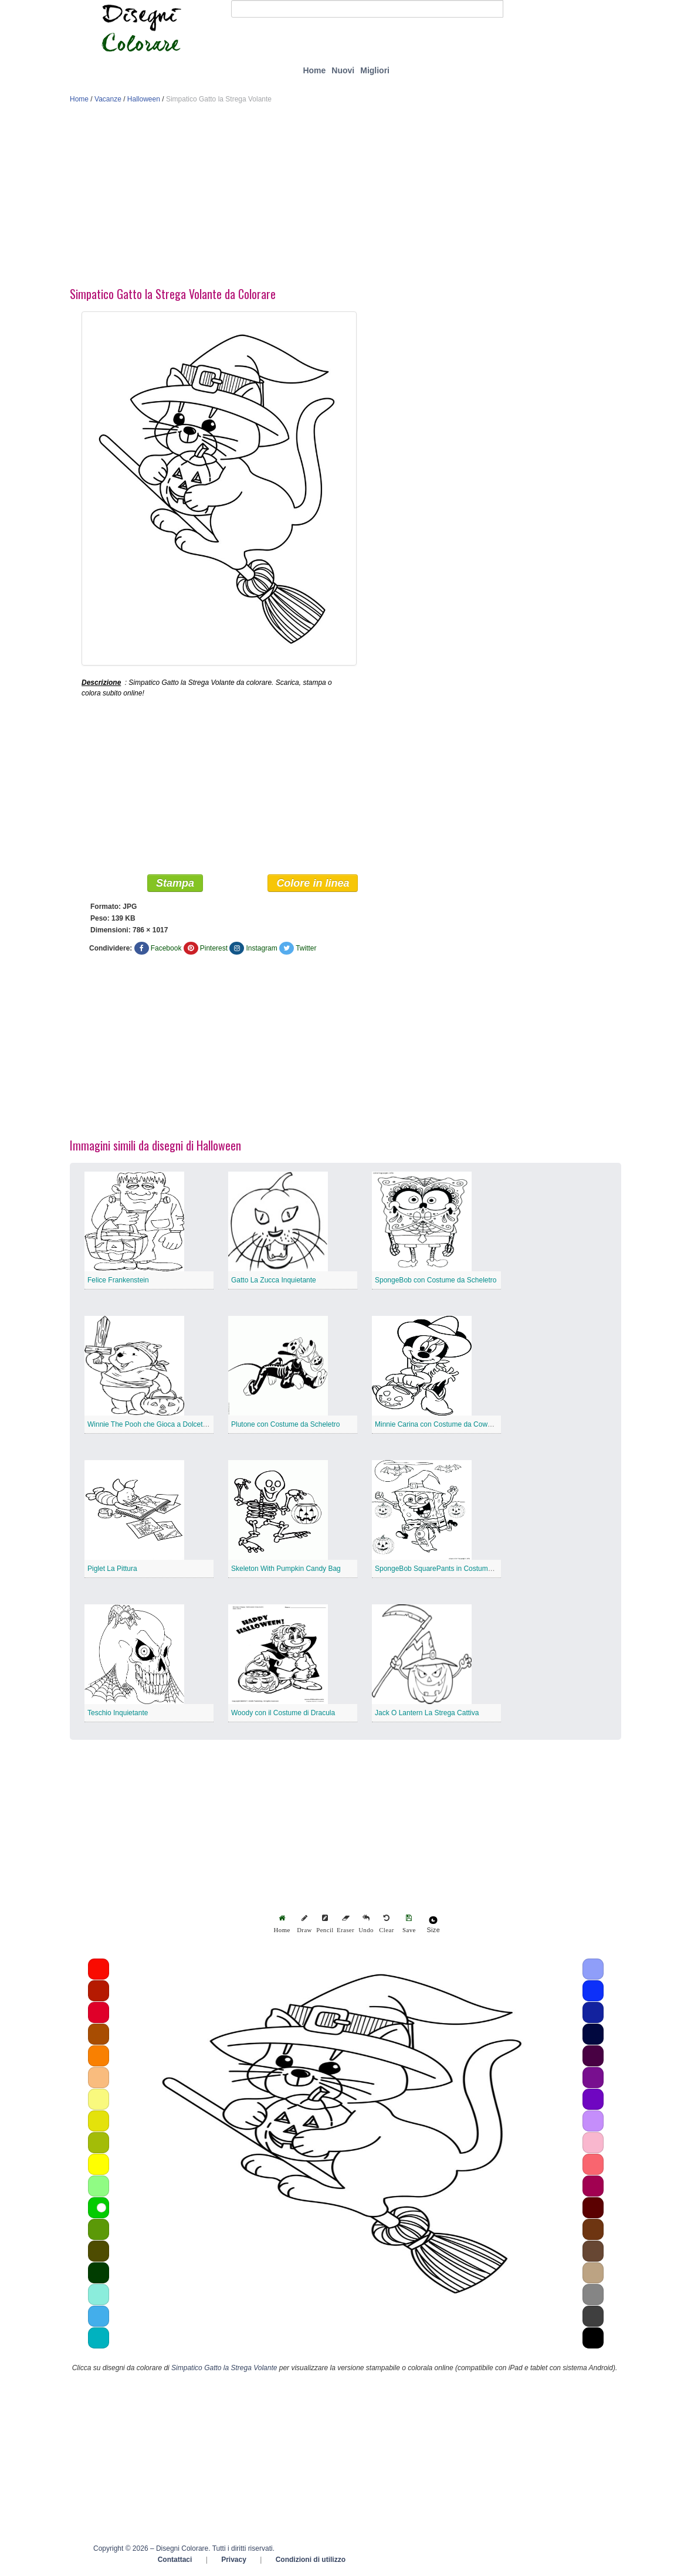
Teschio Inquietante (117, 1713)
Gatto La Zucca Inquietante (273, 1281)
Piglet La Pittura (112, 1569)
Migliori (374, 70)
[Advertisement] (345, 198)
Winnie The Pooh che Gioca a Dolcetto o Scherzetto (168, 1425)
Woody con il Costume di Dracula (283, 1713)
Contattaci (175, 2560)
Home (314, 70)
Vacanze (107, 99)
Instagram (261, 949)
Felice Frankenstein (118, 1281)
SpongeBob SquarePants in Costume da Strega (449, 1569)
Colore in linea (312, 884)
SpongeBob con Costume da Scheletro (435, 1281)
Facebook (166, 949)
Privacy (233, 2560)
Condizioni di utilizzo (311, 2560)
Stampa (175, 884)
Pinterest (214, 949)
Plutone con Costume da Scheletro (285, 1425)
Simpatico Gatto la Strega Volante (224, 2368)
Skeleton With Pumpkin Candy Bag (286, 1569)
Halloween (143, 99)
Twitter (306, 949)
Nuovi (342, 70)
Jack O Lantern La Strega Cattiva (427, 1713)
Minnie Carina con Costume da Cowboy (437, 1425)
